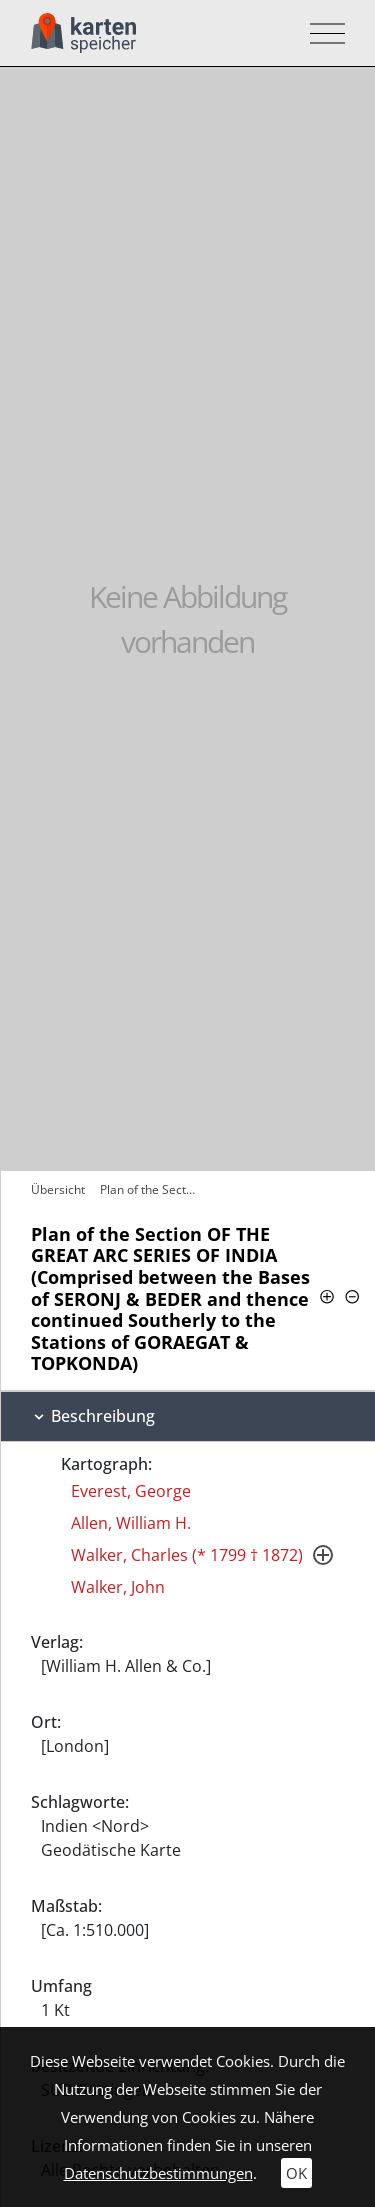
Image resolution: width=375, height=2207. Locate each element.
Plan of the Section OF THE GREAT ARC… (151, 1189)
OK (296, 2173)
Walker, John (118, 1587)
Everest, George (131, 1491)
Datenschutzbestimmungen (158, 2173)
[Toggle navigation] (321, 33)
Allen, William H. (131, 1523)
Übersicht (58, 1189)
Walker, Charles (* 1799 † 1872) (187, 1555)
